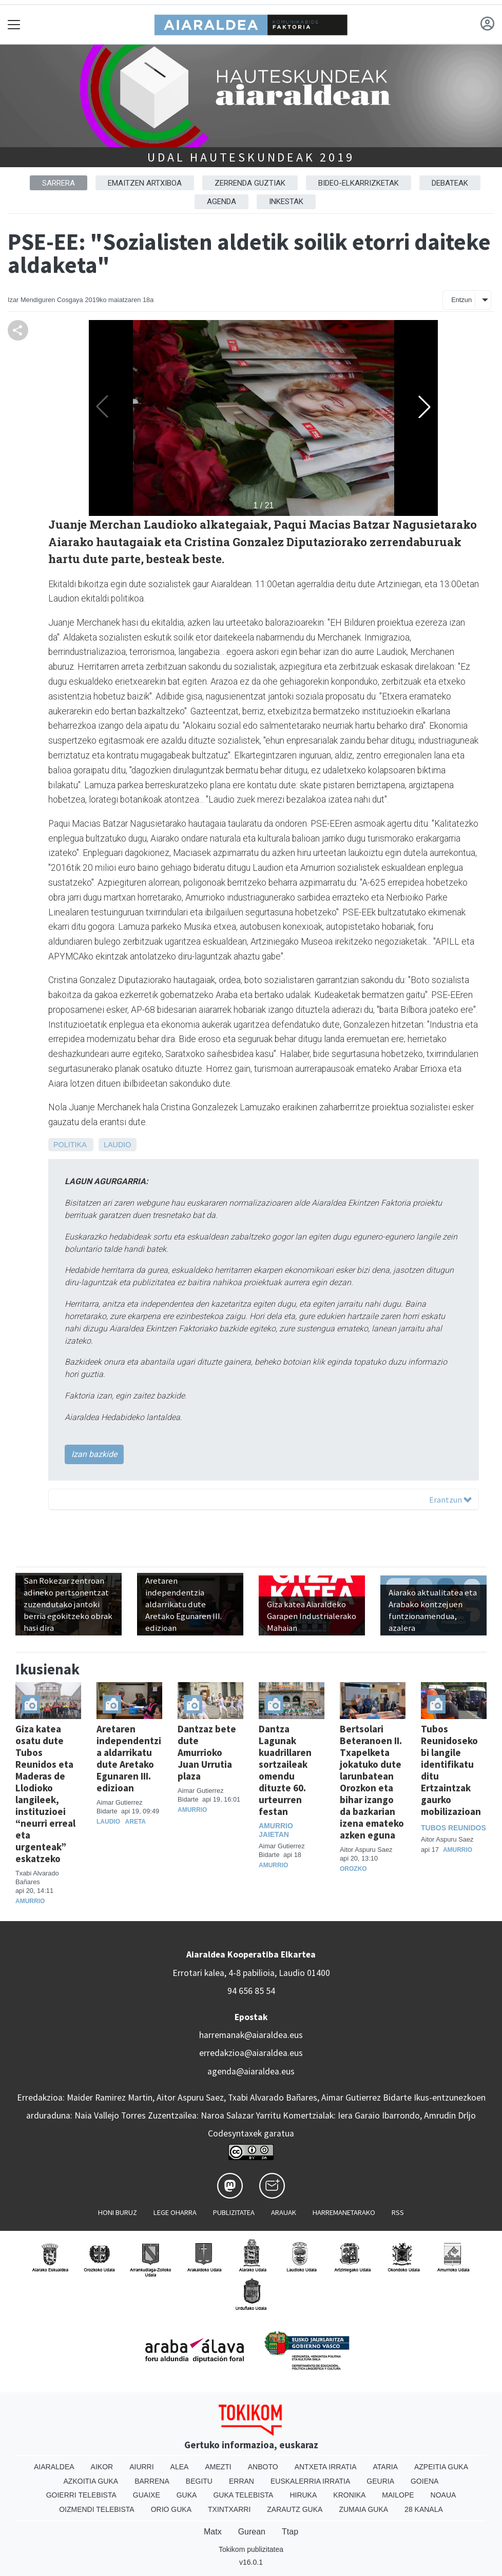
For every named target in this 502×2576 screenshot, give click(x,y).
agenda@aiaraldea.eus (251, 2071)
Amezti (218, 2467)
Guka (187, 2495)
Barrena (151, 2481)
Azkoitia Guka (91, 2481)
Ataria (385, 2467)
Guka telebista (243, 2495)
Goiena (424, 2481)
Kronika (349, 2495)
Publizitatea (234, 2212)
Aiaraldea (54, 2467)
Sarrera (58, 183)
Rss (398, 2212)
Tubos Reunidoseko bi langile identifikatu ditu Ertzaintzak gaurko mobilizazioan (451, 1770)
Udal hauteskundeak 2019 (250, 157)
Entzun (461, 300)
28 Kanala (423, 2509)
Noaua (443, 2495)
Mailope (398, 2495)
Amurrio (30, 1901)
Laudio (117, 1145)
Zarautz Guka (294, 2509)
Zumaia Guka (363, 2509)
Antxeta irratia (326, 2467)
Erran (241, 2481)
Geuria (380, 2481)
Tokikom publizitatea (251, 2549)
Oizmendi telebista (96, 2509)
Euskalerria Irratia (310, 2481)
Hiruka (303, 2495)
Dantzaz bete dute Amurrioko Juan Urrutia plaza (207, 1752)
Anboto (263, 2467)
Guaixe (146, 2495)
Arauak (283, 2212)
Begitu (199, 2481)
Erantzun (450, 1499)
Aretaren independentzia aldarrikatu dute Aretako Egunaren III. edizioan (128, 1758)
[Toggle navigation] (14, 24)
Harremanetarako (344, 2212)
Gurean (251, 2531)
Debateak (450, 183)
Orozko (353, 1868)
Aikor (102, 2467)
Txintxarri (229, 2509)
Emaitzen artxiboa (145, 183)
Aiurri (141, 2467)
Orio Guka (171, 2509)
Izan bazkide (94, 1454)
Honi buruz (117, 2212)
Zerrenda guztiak (250, 183)
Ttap (290, 2531)
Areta (135, 1821)
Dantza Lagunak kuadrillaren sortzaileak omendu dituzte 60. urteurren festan (285, 1770)
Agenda (221, 201)
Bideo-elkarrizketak (358, 183)
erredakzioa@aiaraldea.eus (251, 2053)
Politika (69, 1145)
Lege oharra (175, 2212)
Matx (213, 2531)
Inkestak (286, 201)
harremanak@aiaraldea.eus (251, 2035)
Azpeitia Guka (441, 2467)
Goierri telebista (81, 2495)
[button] (424, 406)
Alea (179, 2467)
